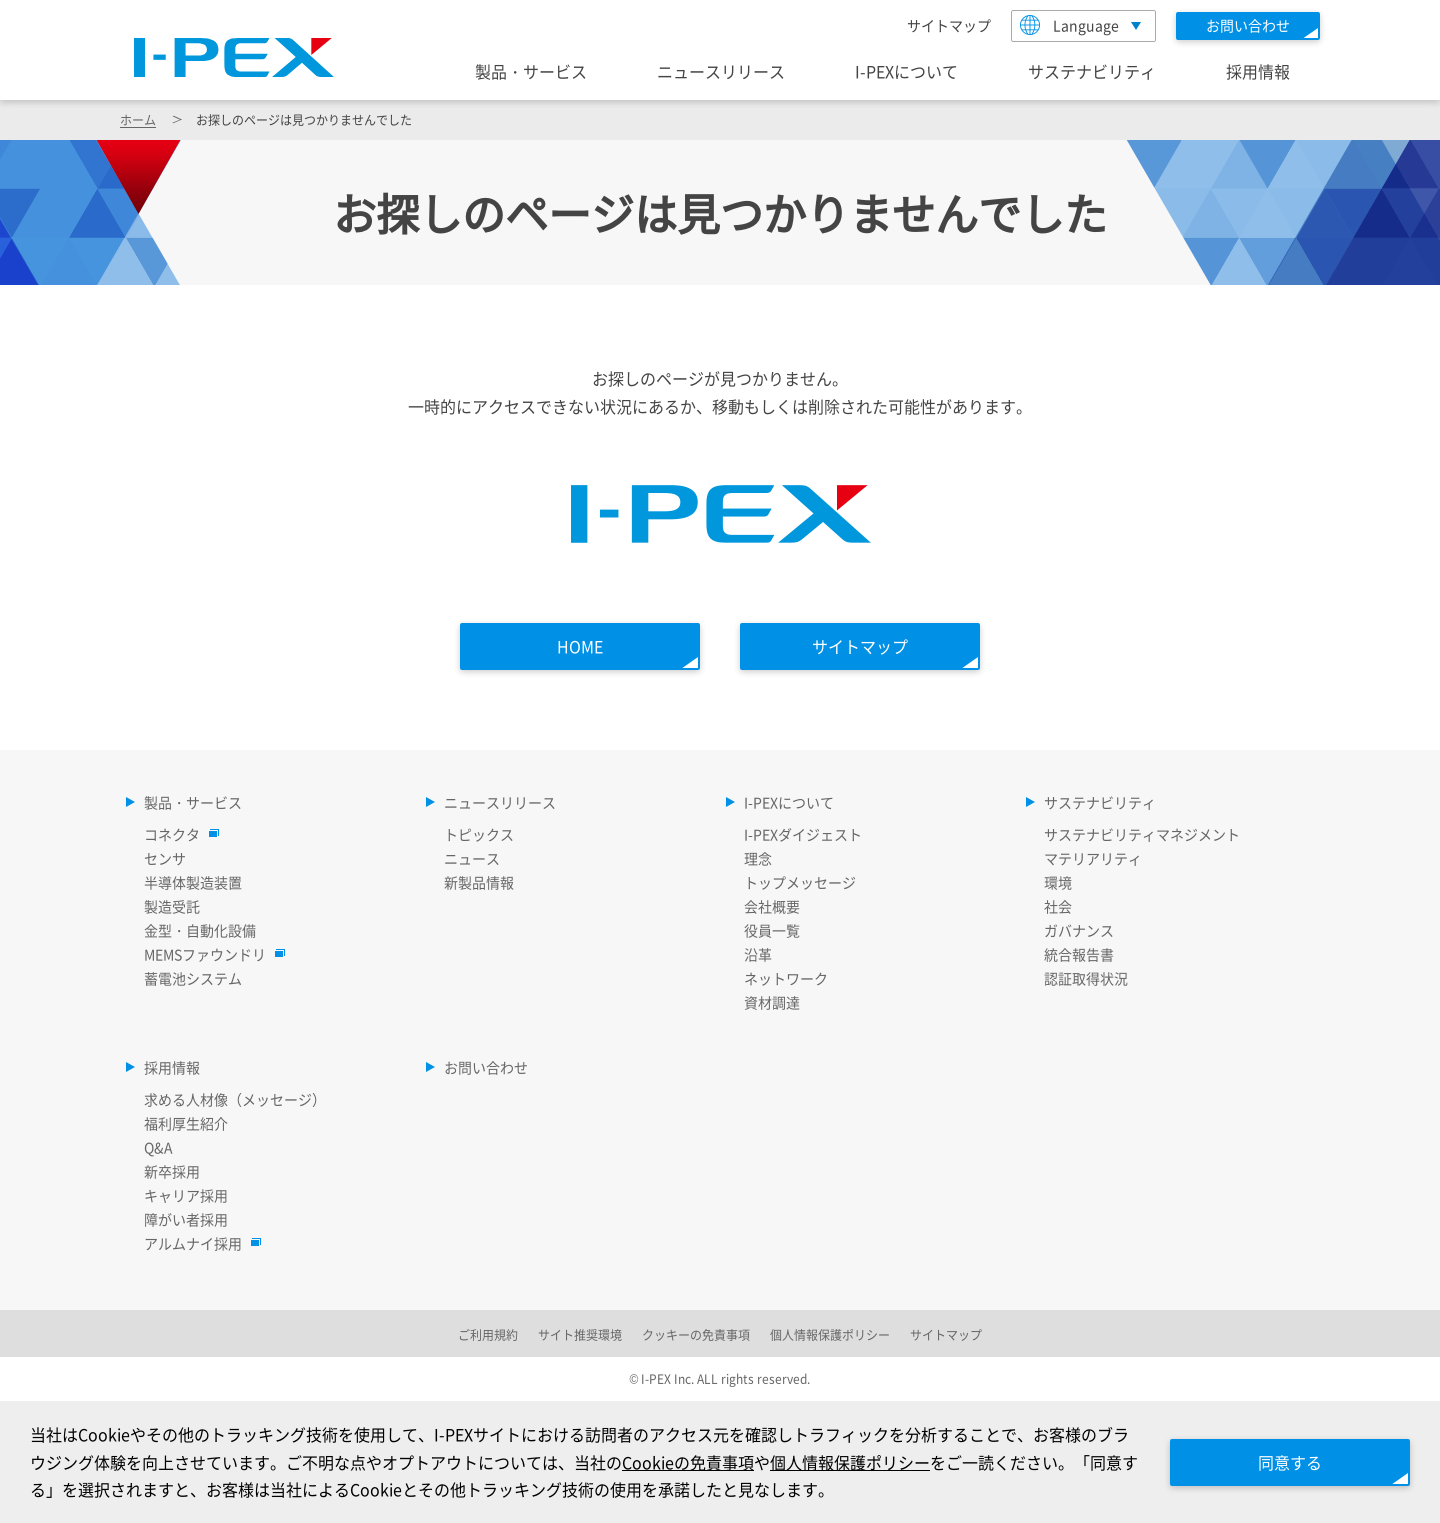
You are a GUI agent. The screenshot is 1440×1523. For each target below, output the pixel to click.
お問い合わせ (486, 1067)
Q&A (158, 1147)
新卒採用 (172, 1171)
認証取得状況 (1086, 978)
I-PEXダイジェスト (803, 834)
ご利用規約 (488, 1334)
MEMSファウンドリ (210, 954)
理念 (758, 858)
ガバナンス (1079, 930)
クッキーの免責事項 (696, 1334)
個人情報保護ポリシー (850, 1462)
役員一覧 (772, 930)
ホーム (138, 119)
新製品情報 (479, 882)
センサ (165, 858)
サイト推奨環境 (580, 1334)
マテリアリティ (1093, 858)
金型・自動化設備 (200, 930)
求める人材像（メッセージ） (235, 1099)
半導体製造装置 (193, 882)
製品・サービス (531, 71)
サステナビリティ (1092, 71)
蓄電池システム (193, 978)
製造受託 (172, 906)
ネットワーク (786, 978)
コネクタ (177, 834)
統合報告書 (1079, 954)
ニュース (472, 858)
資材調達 (772, 1002)
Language (1069, 25)
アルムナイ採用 (198, 1243)
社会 (1058, 906)
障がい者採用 (186, 1219)
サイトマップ (949, 25)
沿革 (758, 954)
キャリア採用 (186, 1195)
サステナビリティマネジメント (1142, 834)
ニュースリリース (721, 71)
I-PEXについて (906, 71)
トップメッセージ (800, 882)
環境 (1058, 882)
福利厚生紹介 (186, 1123)
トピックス (479, 834)
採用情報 (1258, 71)
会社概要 (772, 906)
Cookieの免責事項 (688, 1462)
